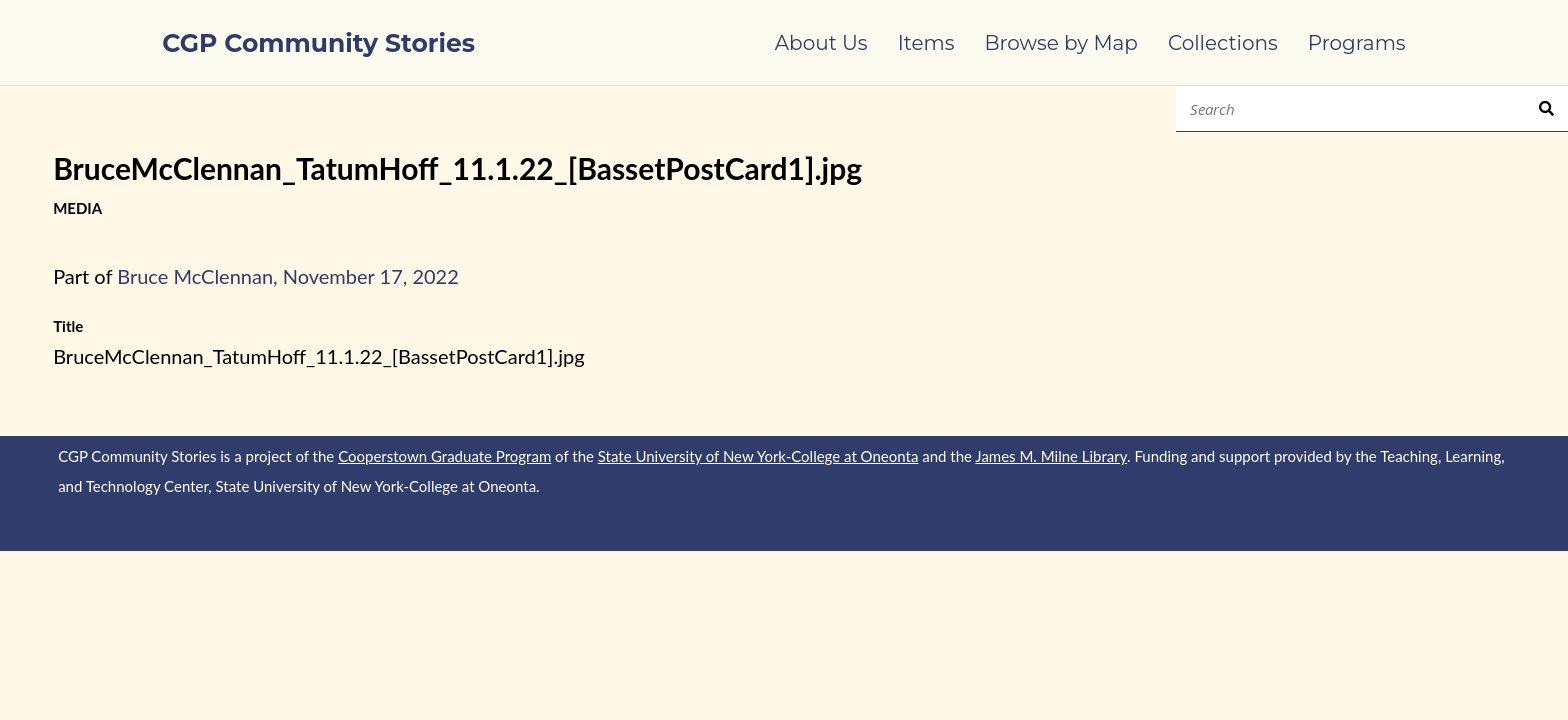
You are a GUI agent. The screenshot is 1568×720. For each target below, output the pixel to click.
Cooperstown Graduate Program (444, 456)
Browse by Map (1060, 43)
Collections (1223, 43)
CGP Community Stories (318, 43)
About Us (821, 43)
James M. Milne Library (1051, 456)
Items (926, 43)
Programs (1357, 43)
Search (1547, 109)
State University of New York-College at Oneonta (758, 456)
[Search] (1358, 109)
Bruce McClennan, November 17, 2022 (288, 276)
